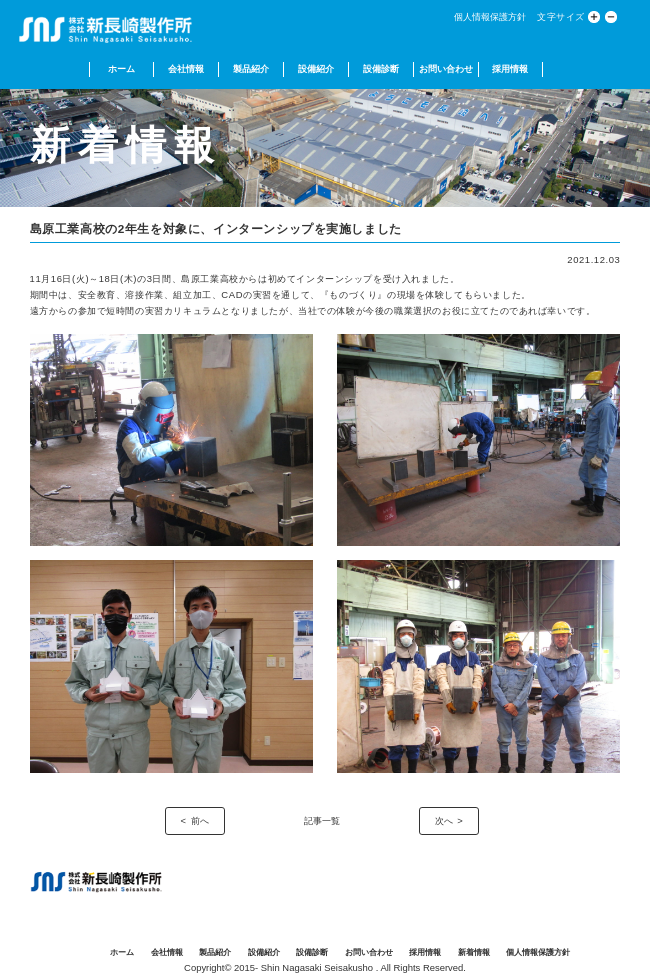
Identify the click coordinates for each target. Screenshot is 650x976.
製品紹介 (251, 68)
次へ (444, 820)
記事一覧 (322, 820)
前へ (200, 820)
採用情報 (510, 68)
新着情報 (474, 952)
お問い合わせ (446, 68)
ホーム (121, 68)
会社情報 (186, 68)
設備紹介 (316, 68)
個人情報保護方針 (490, 16)
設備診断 (381, 68)
